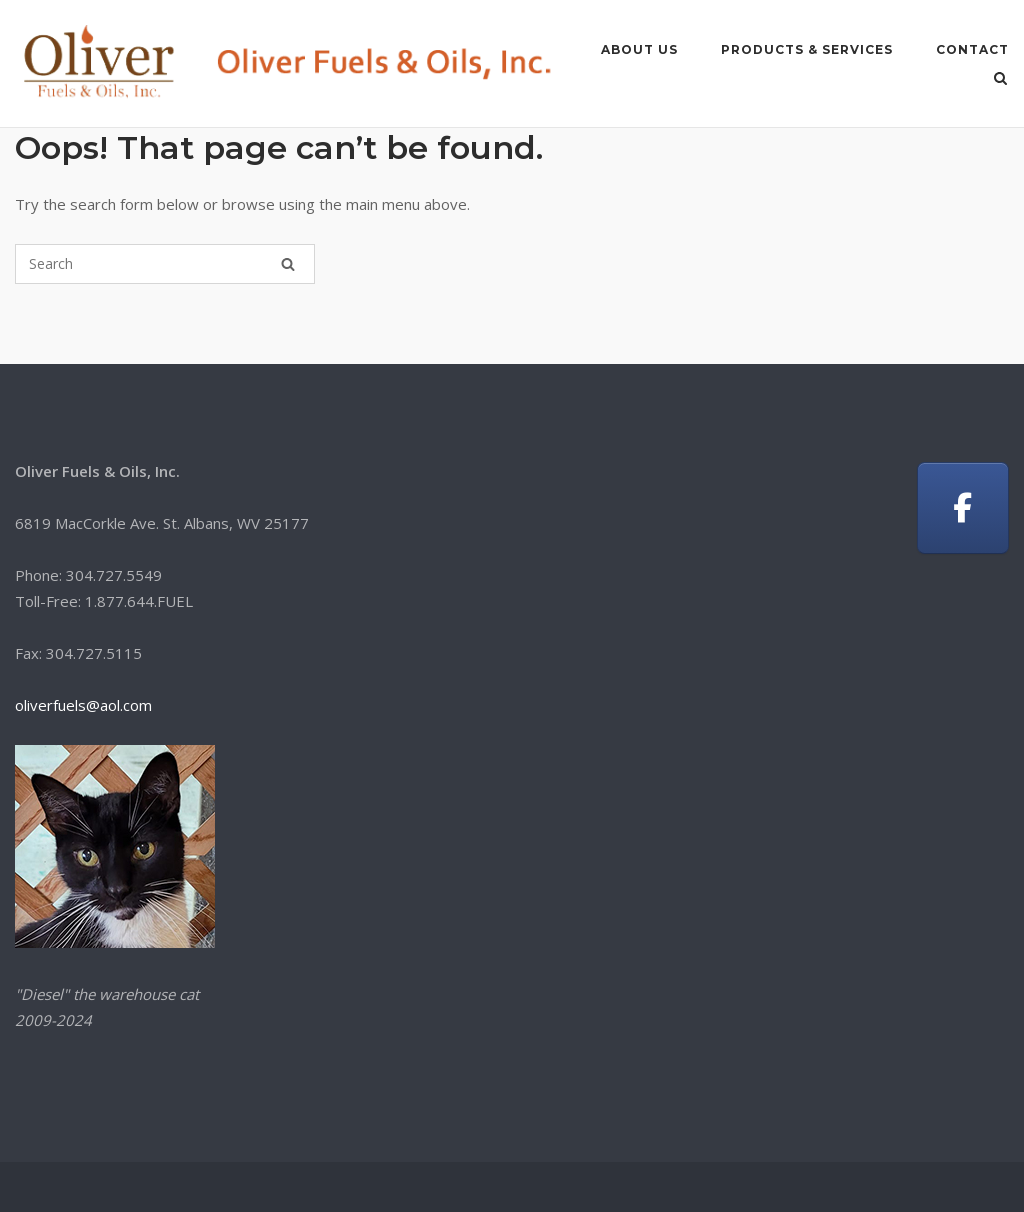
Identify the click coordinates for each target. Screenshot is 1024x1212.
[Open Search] (1000, 80)
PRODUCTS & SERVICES (807, 49)
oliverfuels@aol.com (83, 705)
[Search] (288, 264)
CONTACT (972, 49)
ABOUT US (639, 49)
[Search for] (165, 264)
